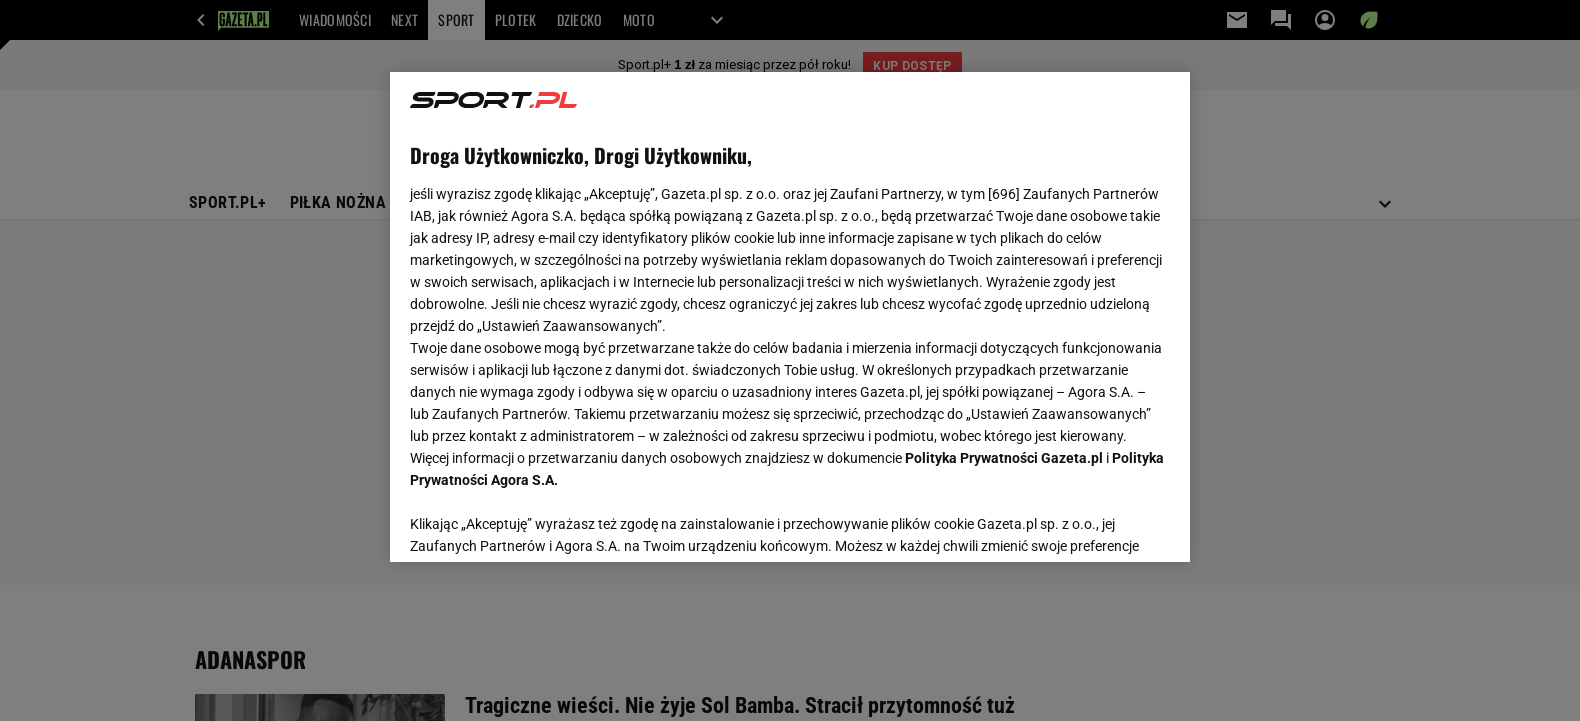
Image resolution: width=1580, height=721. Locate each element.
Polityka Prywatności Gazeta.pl (1004, 458)
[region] (790, 317)
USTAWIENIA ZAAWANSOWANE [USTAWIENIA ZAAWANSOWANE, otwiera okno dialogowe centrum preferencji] (540, 522)
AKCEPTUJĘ (1102, 523)
